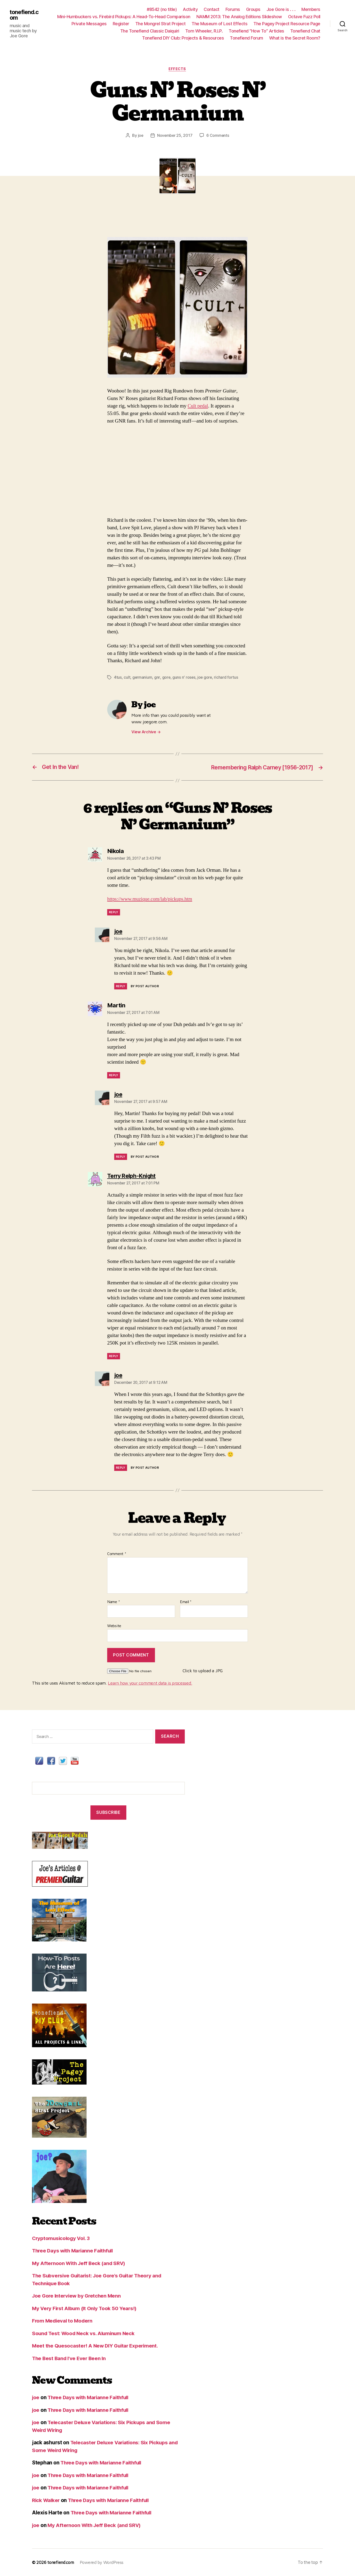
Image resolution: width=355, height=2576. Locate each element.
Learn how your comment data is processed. (150, 1682)
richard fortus (227, 677)
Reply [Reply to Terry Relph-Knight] (113, 1356)
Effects (177, 69)
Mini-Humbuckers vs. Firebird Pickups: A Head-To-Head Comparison (123, 16)
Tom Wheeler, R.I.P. (204, 30)
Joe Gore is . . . (281, 9)
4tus (118, 677)
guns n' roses (184, 677)
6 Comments (218, 135)
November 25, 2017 (175, 135)
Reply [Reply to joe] (120, 986)
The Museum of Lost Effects (219, 23)
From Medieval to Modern (63, 2321)
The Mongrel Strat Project (160, 23)
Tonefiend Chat (305, 30)
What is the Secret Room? (294, 38)
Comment (116, 1554)
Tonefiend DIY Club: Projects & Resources (183, 38)
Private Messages (89, 23)
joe (140, 135)
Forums (233, 9)
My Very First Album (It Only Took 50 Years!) (85, 2308)
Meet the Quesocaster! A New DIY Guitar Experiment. (97, 2346)
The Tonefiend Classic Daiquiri (149, 30)
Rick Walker (46, 2500)
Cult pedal (198, 406)
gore (166, 677)
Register (121, 23)
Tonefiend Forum (246, 38)
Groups (253, 9)
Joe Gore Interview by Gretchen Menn (78, 2296)
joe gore (205, 677)
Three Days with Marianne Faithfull (74, 2251)
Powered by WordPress (103, 2562)
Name (113, 1602)
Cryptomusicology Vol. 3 (62, 2238)
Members (310, 9)
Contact (211, 9)
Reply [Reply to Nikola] (113, 912)
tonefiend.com (23, 15)
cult (127, 677)
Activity (190, 9)
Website (114, 1625)
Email (186, 1602)
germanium (142, 677)
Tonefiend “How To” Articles (256, 30)
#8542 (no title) (162, 9)
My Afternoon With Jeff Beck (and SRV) (80, 2263)
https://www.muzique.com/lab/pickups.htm (151, 899)
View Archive (146, 731)
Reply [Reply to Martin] (113, 1075)
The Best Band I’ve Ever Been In (70, 2358)
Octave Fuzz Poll (304, 16)
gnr (157, 677)
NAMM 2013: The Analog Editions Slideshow (239, 16)
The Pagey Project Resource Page (286, 23)
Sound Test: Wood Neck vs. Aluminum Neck (84, 2333)
